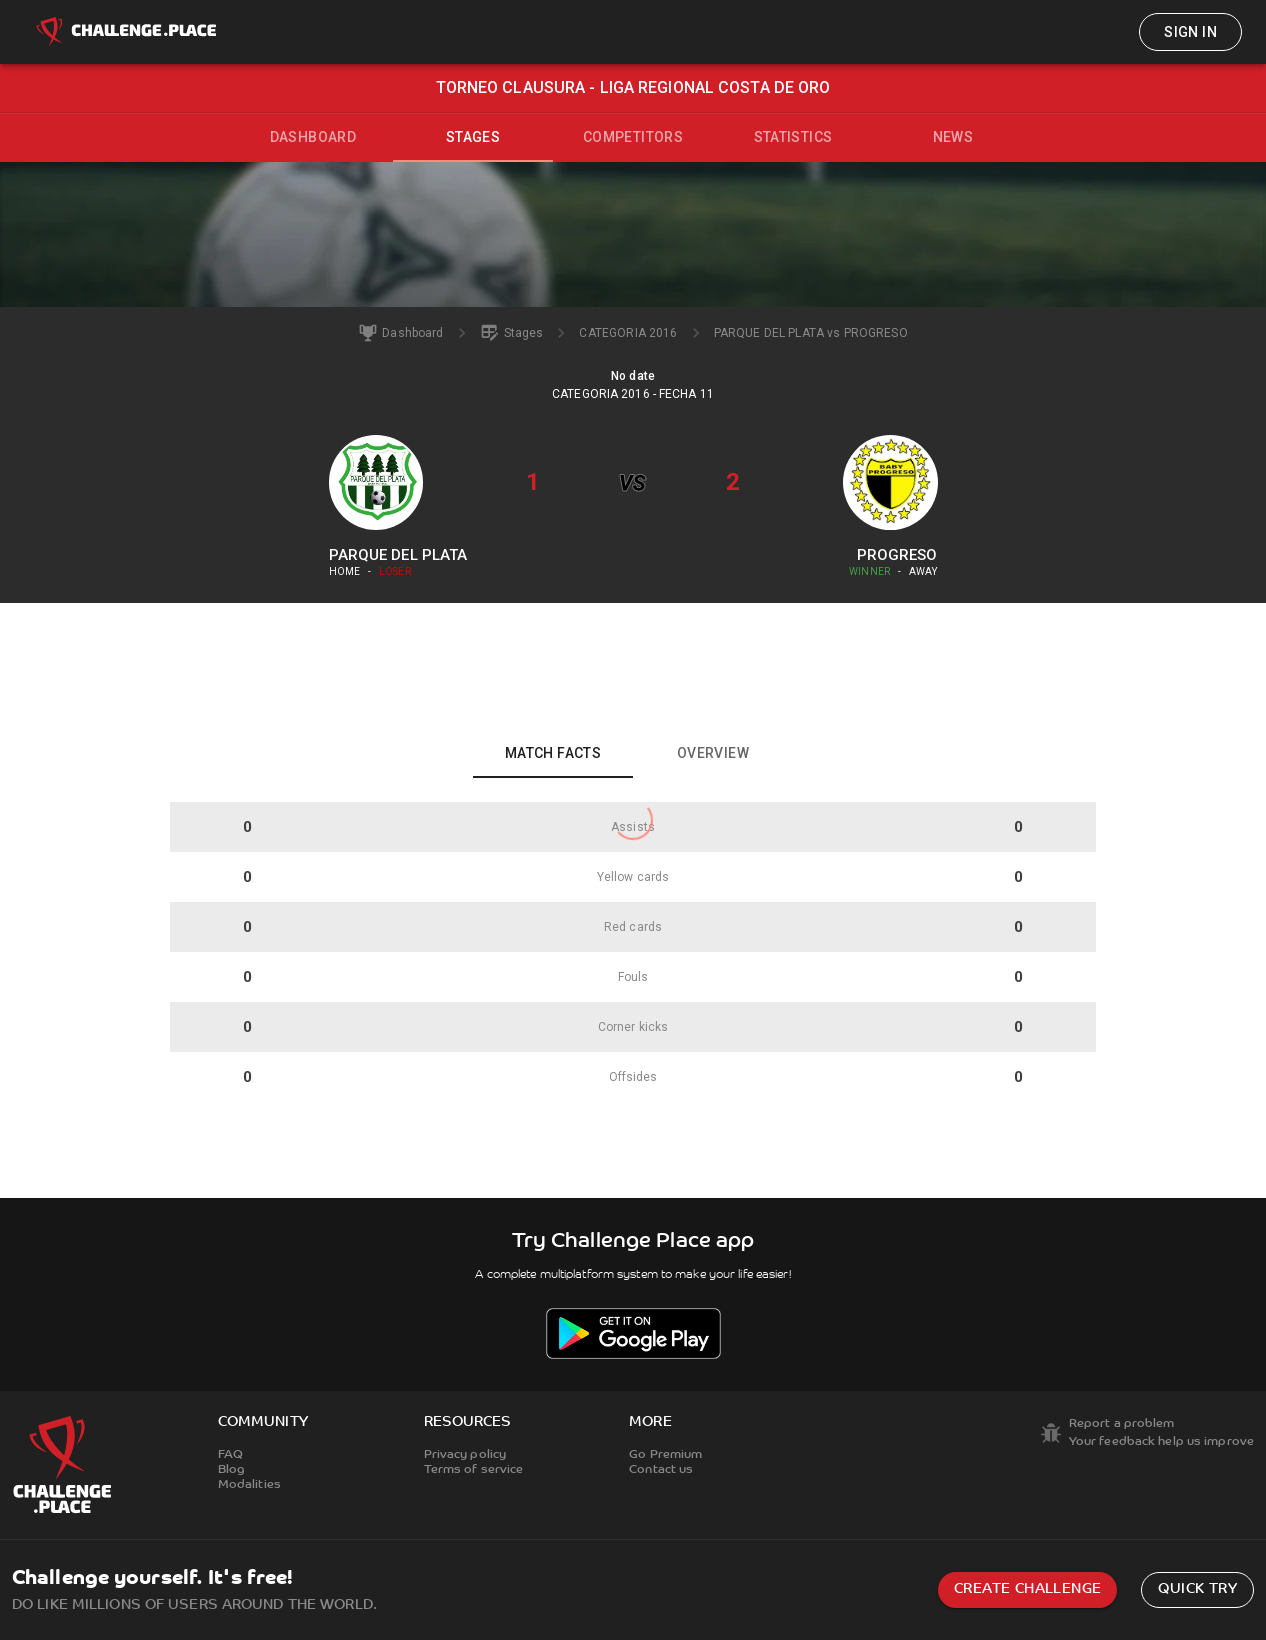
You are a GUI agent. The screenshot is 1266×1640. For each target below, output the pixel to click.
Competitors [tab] (633, 137)
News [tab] (953, 137)
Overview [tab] (713, 753)
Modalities (249, 1485)
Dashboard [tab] (313, 137)
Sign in (1190, 32)
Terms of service (474, 1470)
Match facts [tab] (553, 753)
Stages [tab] (473, 137)
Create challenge (1027, 1589)
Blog (231, 1470)
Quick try (1197, 1589)
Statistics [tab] (793, 137)
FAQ (230, 1455)
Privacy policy (465, 1455)
